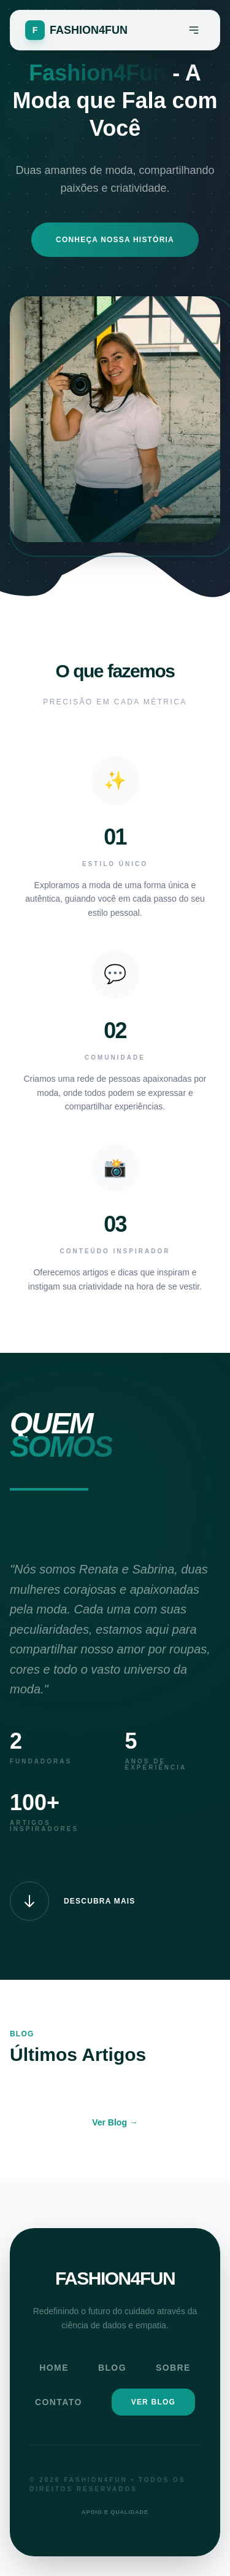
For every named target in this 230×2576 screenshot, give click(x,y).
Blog (112, 2368)
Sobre (173, 2368)
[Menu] (194, 30)
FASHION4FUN (115, 2278)
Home (54, 2368)
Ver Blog (153, 2402)
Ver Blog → (115, 2122)
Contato (58, 2402)
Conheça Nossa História (115, 239)
